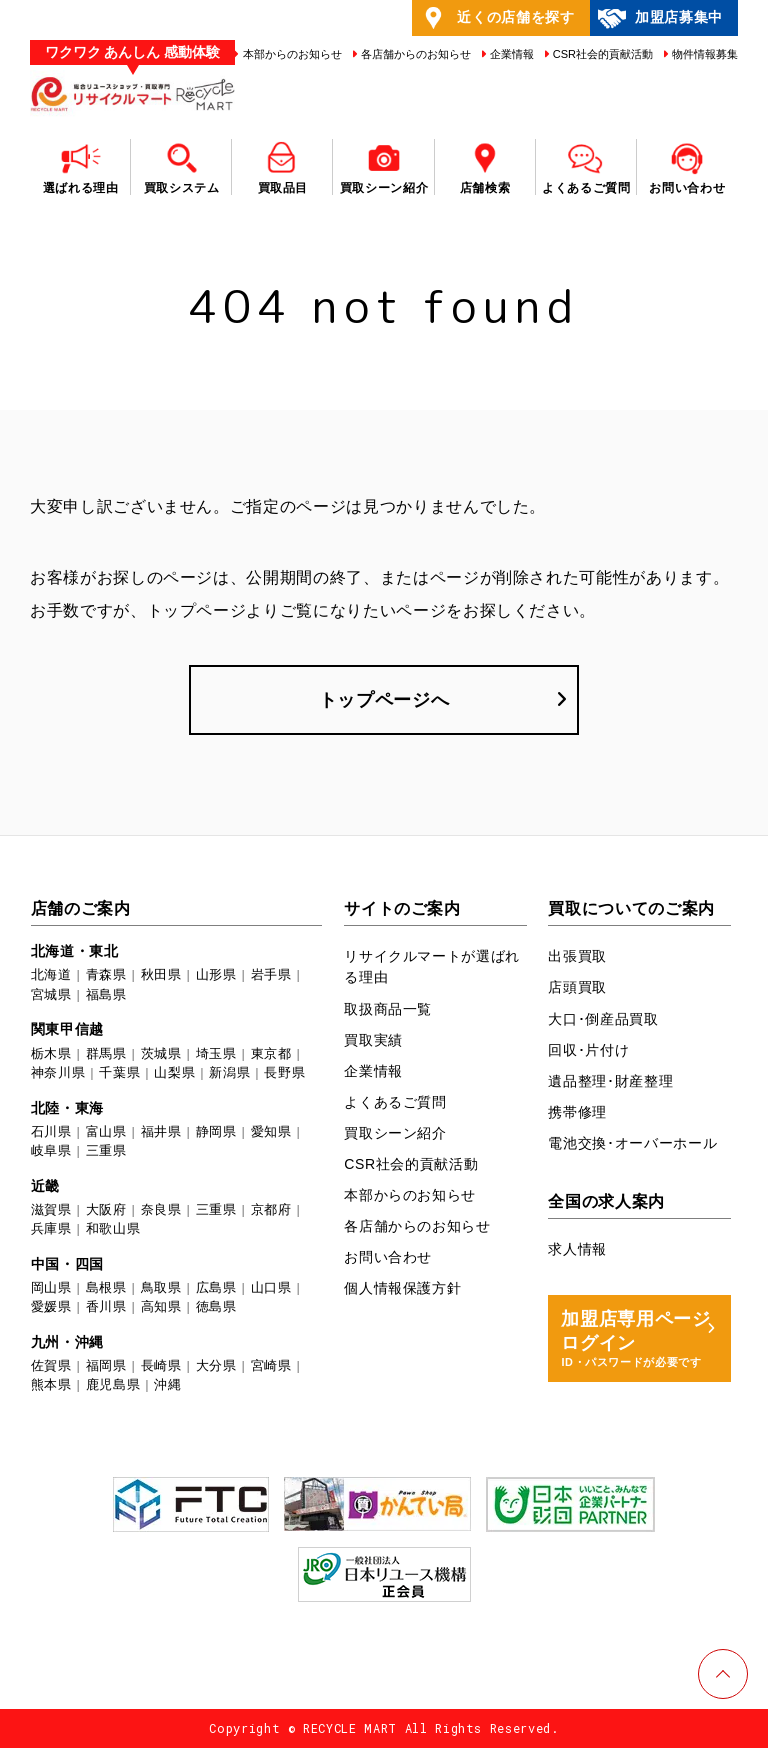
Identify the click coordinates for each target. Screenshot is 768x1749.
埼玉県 (216, 1054)
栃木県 (51, 1054)
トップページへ (384, 700)
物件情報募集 (703, 54)
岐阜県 (51, 1151)
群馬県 (106, 1054)
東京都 (271, 1054)
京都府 (271, 1210)
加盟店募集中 (659, 18)
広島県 (216, 1288)
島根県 (106, 1288)
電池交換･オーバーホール (632, 1144)
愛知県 (271, 1132)
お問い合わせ (388, 1258)
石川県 (51, 1132)
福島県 (106, 995)
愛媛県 (51, 1308)
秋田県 (161, 976)
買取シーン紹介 (395, 1134)
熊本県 (51, 1386)
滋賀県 (51, 1210)
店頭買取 (577, 989)
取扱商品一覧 (388, 1010)
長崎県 (161, 1366)
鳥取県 (161, 1288)
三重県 (106, 1151)
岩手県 (271, 976)
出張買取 (577, 958)
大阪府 (106, 1210)
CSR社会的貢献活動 (601, 54)
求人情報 (577, 1250)
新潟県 (229, 1073)
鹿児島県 (113, 1386)
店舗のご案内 (81, 910)
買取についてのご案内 (631, 910)
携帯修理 (577, 1113)
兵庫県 (51, 1229)
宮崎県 (271, 1366)
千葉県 (119, 1073)
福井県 (161, 1132)
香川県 (106, 1308)
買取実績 (373, 1041)
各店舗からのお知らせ (414, 54)
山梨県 (174, 1073)
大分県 (216, 1366)
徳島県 (216, 1308)
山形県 (216, 976)
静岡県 (216, 1132)
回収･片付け (588, 1051)
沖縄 (167, 1386)
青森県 (106, 976)
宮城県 (51, 995)
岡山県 (51, 1288)
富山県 (106, 1132)
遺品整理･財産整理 (610, 1082)
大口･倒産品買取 (603, 1020)
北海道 (51, 976)
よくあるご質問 (395, 1103)
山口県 (271, 1288)
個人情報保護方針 (402, 1289)
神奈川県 (58, 1073)
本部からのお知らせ (290, 54)
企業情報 (510, 54)
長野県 (284, 1073)
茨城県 (161, 1054)
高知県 (161, 1308)
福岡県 (106, 1366)
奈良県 (161, 1210)
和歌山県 (113, 1229)
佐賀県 (51, 1366)
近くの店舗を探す (496, 18)
